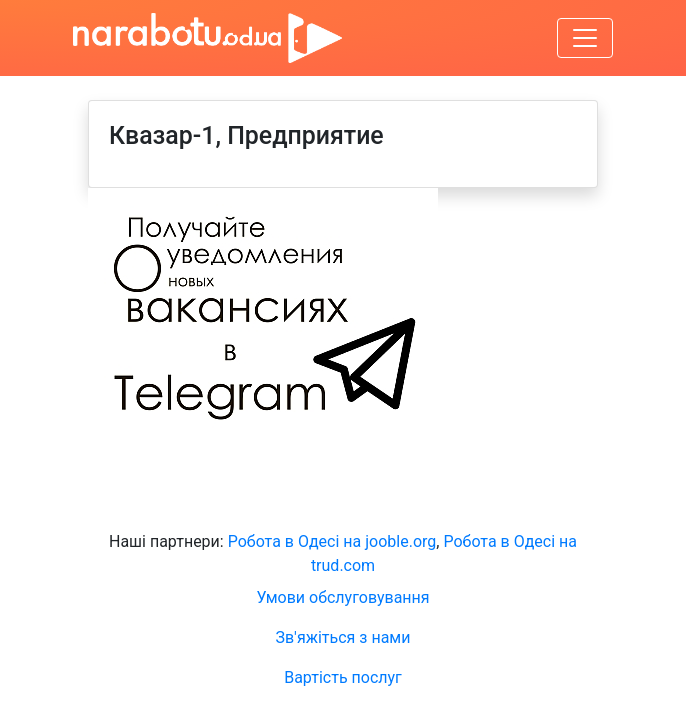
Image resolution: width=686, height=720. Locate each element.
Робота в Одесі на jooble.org (332, 541)
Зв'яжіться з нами (343, 637)
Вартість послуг (343, 677)
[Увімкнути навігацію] (585, 38)
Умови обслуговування (342, 597)
